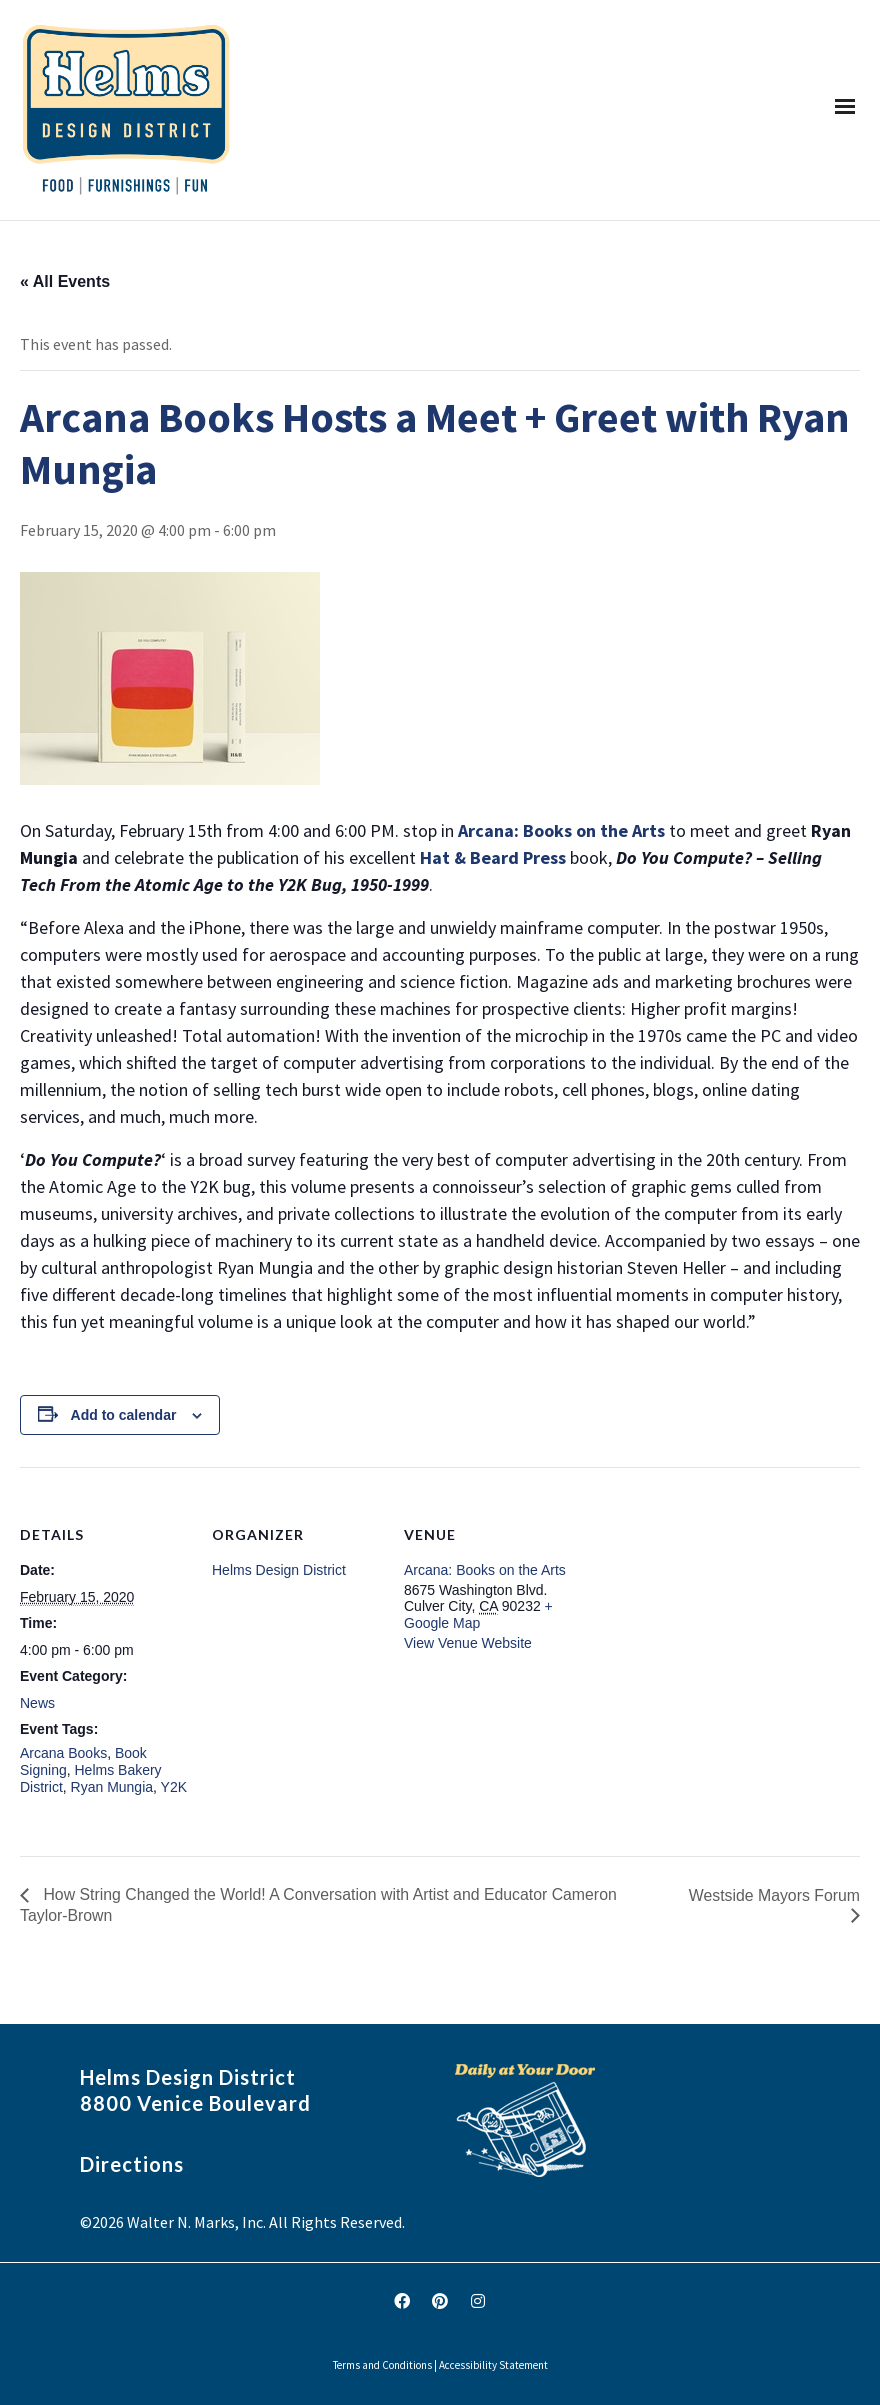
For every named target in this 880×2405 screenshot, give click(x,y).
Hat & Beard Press (495, 857)
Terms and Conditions (382, 2365)
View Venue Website (468, 1643)
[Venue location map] (701, 1604)
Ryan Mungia (112, 1787)
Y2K (174, 1787)
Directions (132, 2164)
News (37, 1703)
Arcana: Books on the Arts (485, 1570)
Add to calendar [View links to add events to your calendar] (124, 1415)
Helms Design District (279, 1570)
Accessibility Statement (493, 2365)
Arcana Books (63, 1753)
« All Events (65, 281)
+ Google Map (478, 1614)
